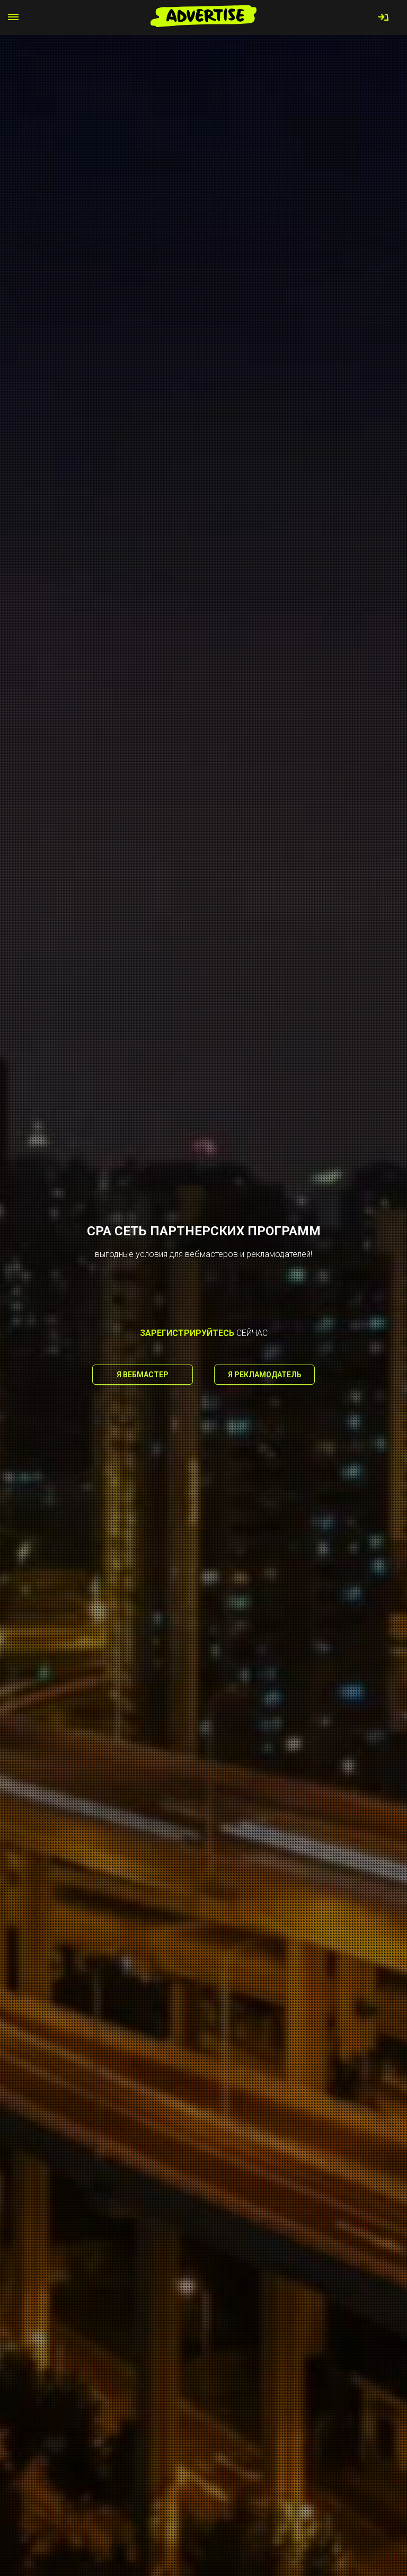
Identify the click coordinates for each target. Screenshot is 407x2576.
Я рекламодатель (265, 1374)
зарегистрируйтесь (187, 1333)
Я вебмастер (143, 1374)
